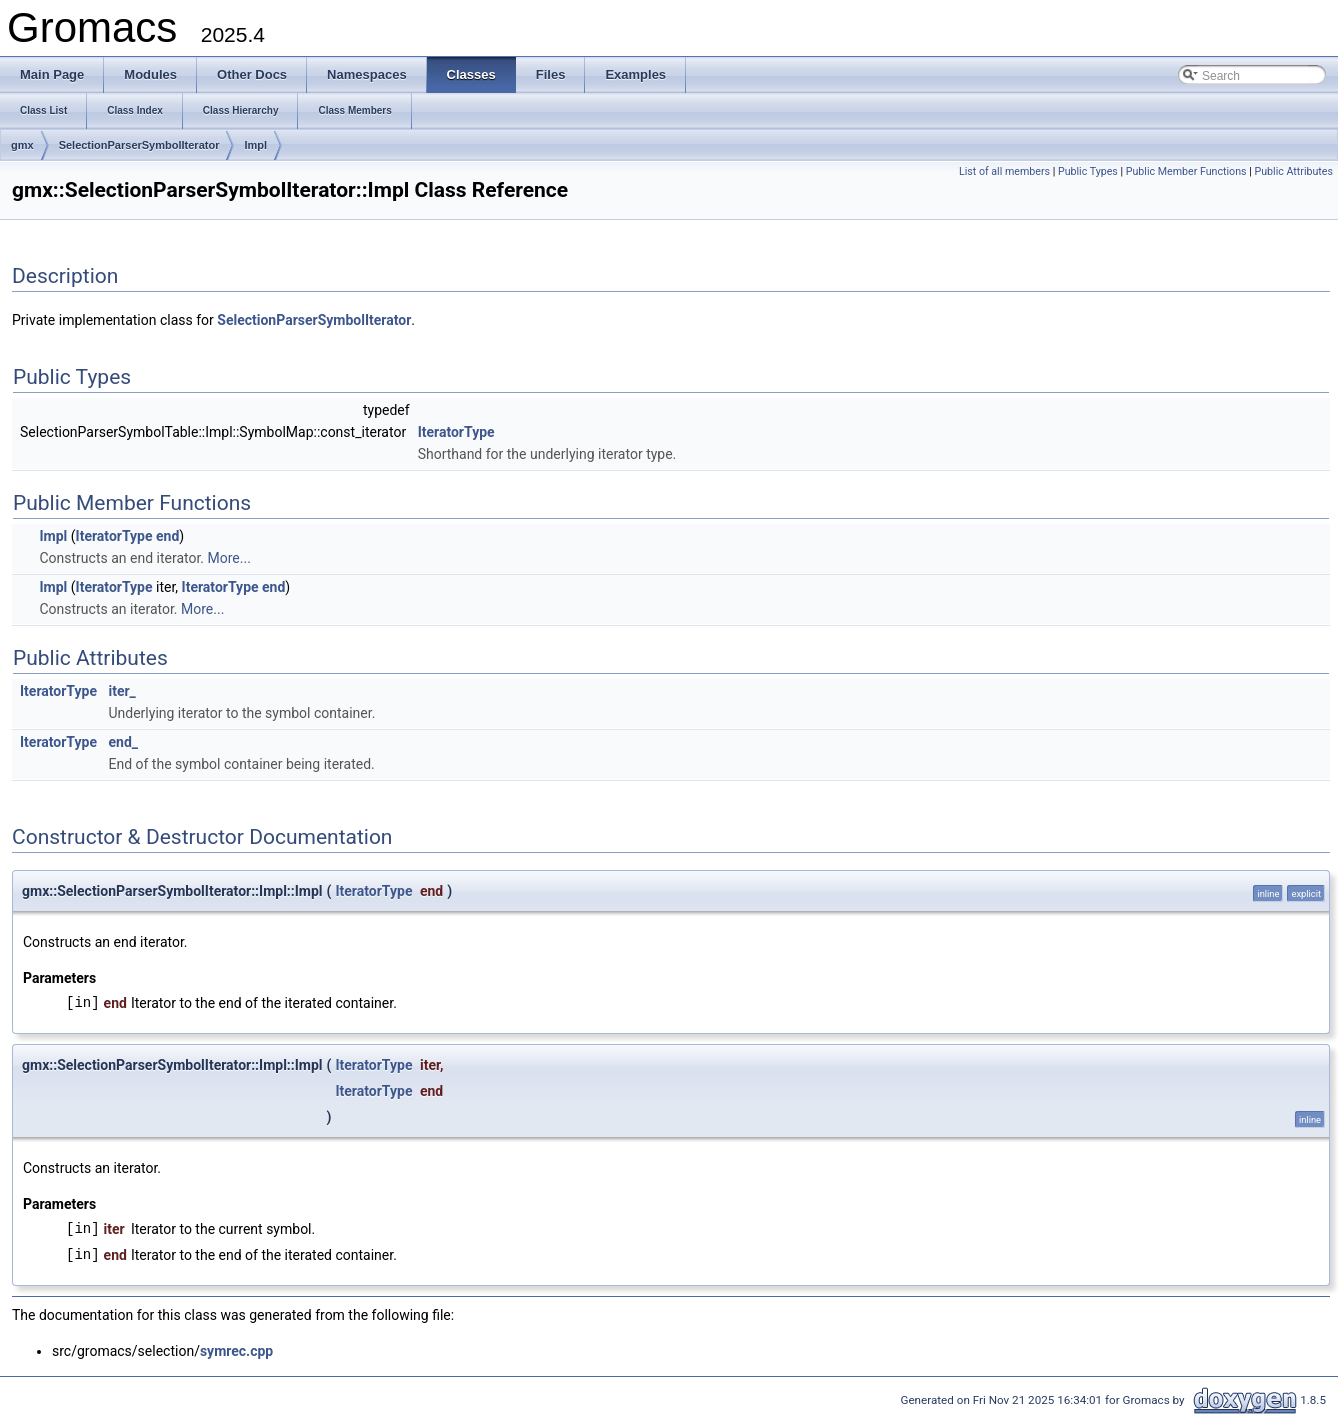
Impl (255, 145)
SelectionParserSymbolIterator (139, 145)
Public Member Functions (1186, 171)
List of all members (1004, 171)
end (167, 536)
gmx (22, 145)
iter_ (121, 691)
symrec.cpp (236, 1351)
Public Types (1088, 171)
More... (229, 558)
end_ (123, 742)
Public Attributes (1293, 171)
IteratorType (456, 432)
